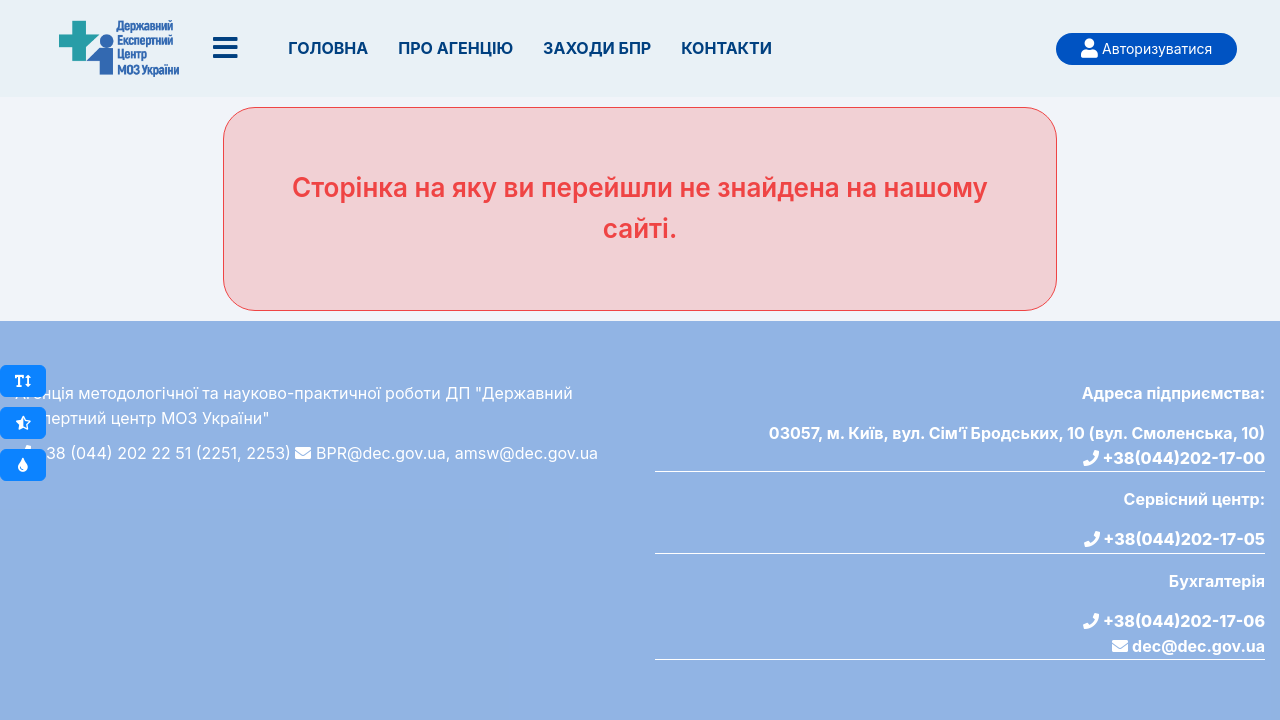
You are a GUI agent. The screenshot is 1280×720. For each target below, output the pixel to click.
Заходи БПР (597, 48)
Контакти (726, 48)
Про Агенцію (455, 48)
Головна (328, 48)
